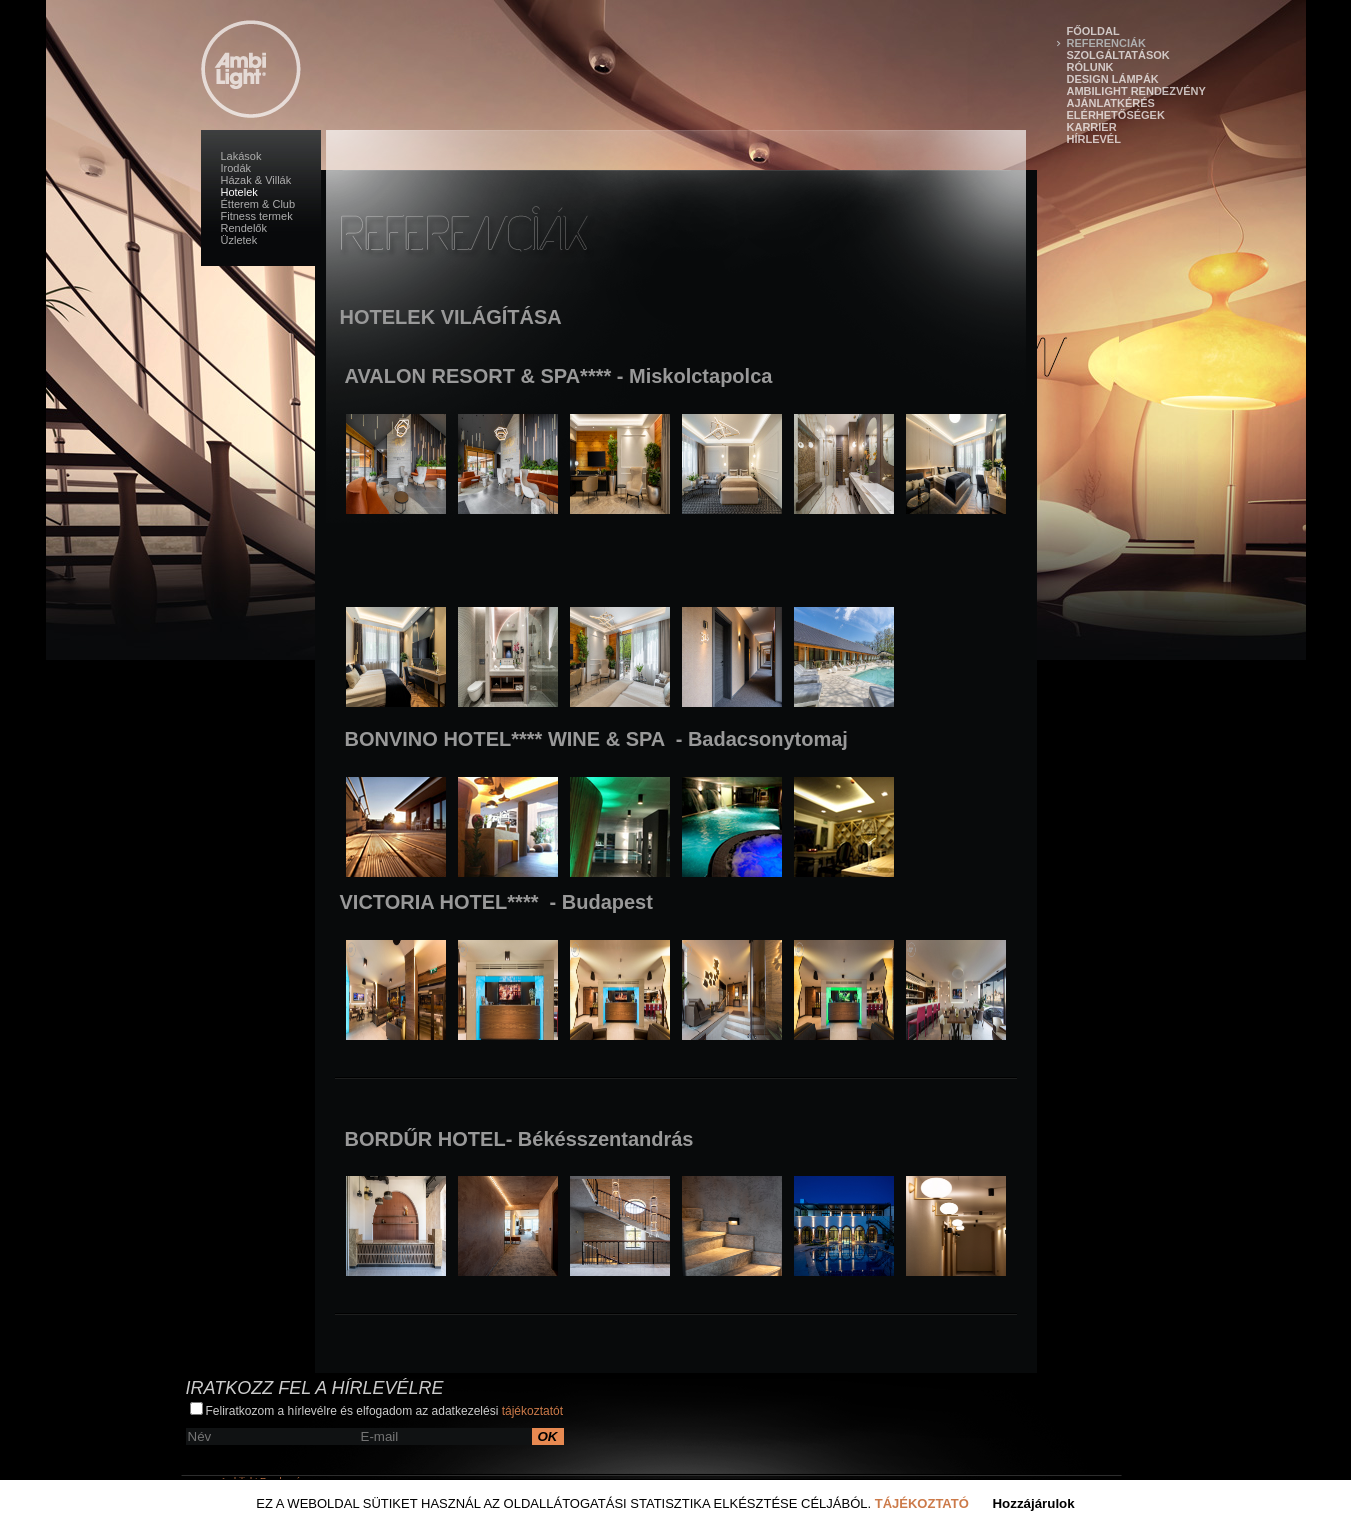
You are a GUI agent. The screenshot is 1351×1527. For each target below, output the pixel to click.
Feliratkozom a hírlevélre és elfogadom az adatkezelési (377, 1410)
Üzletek (239, 240)
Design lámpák (1113, 79)
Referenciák (1106, 43)
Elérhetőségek (1116, 115)
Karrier (1092, 127)
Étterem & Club (258, 204)
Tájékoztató (922, 1503)
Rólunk (1090, 67)
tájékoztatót (532, 1411)
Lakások (241, 156)
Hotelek (239, 192)
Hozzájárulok (1033, 1503)
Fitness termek (257, 216)
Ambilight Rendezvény (1136, 91)
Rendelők (244, 228)
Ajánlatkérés (1111, 103)
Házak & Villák (256, 180)
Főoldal (1093, 31)
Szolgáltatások (1118, 55)
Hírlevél (1094, 139)
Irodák (236, 168)
